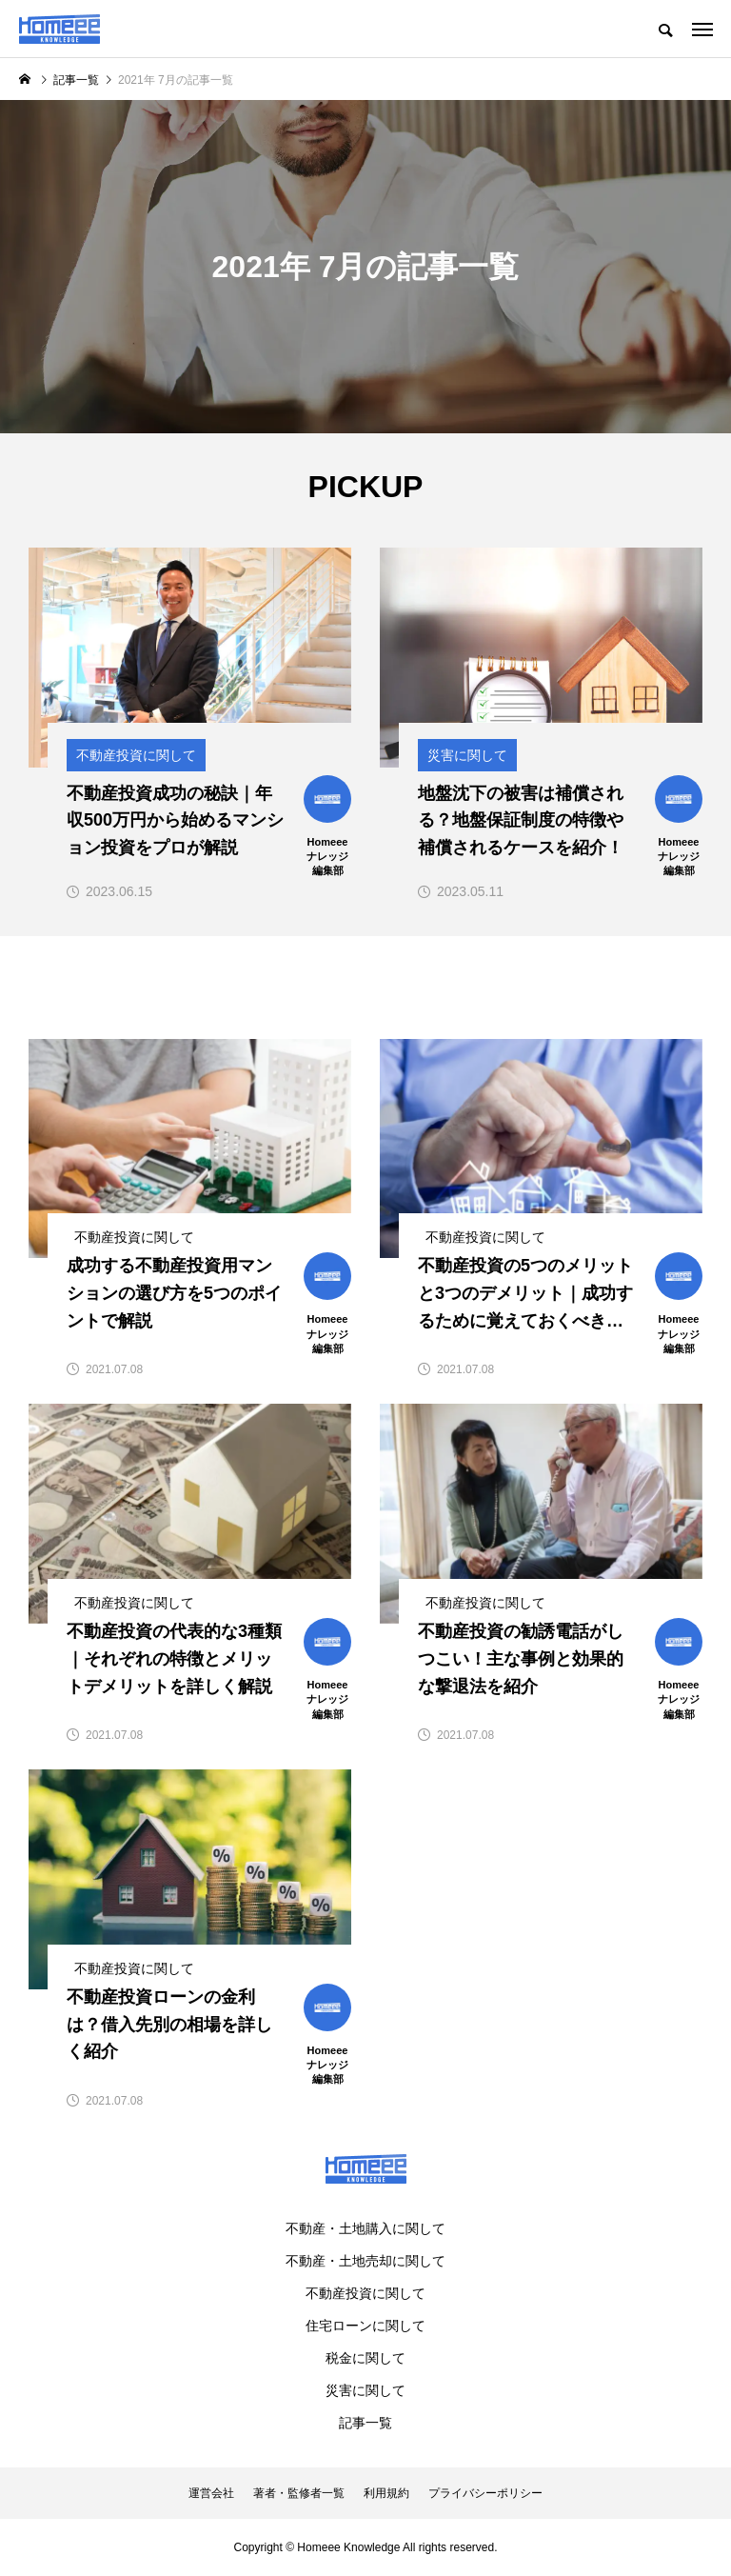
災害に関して (365, 2390)
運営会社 (211, 2493)
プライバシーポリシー (485, 2493)
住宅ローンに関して (365, 2325)
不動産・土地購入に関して (365, 2228)
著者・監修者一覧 (299, 2493)
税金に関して (365, 2358)
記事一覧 (365, 2422)
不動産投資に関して (365, 2293)
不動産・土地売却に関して (365, 2260)
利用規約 (386, 2493)
